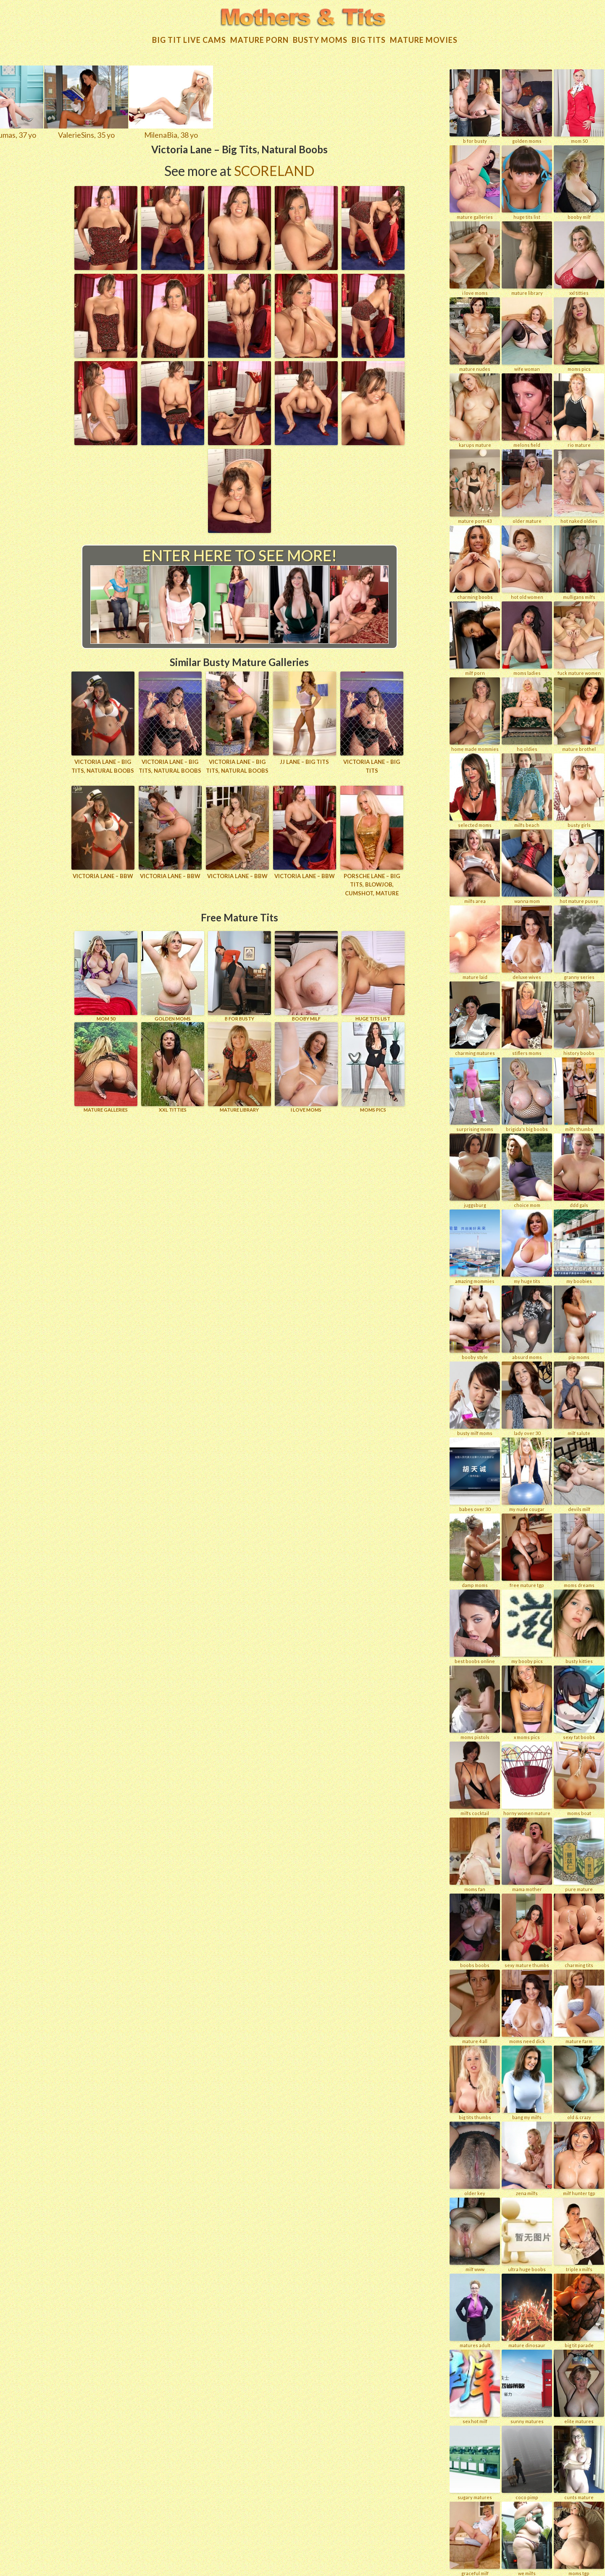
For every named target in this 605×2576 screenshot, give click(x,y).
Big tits (369, 38)
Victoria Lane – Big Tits (371, 765)
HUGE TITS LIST (373, 975)
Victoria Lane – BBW (103, 874)
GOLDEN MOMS (172, 975)
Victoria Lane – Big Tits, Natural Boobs (102, 765)
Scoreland (274, 169)
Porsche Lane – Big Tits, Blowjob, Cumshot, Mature (372, 883)
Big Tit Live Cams (189, 38)
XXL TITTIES (172, 1066)
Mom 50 (105, 975)
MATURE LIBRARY (239, 1066)
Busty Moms (320, 38)
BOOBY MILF (306, 975)
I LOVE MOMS (306, 1066)
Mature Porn (259, 38)
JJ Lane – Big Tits (304, 760)
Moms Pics (373, 1066)
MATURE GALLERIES (105, 1066)
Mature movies (424, 38)
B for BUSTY (239, 975)
